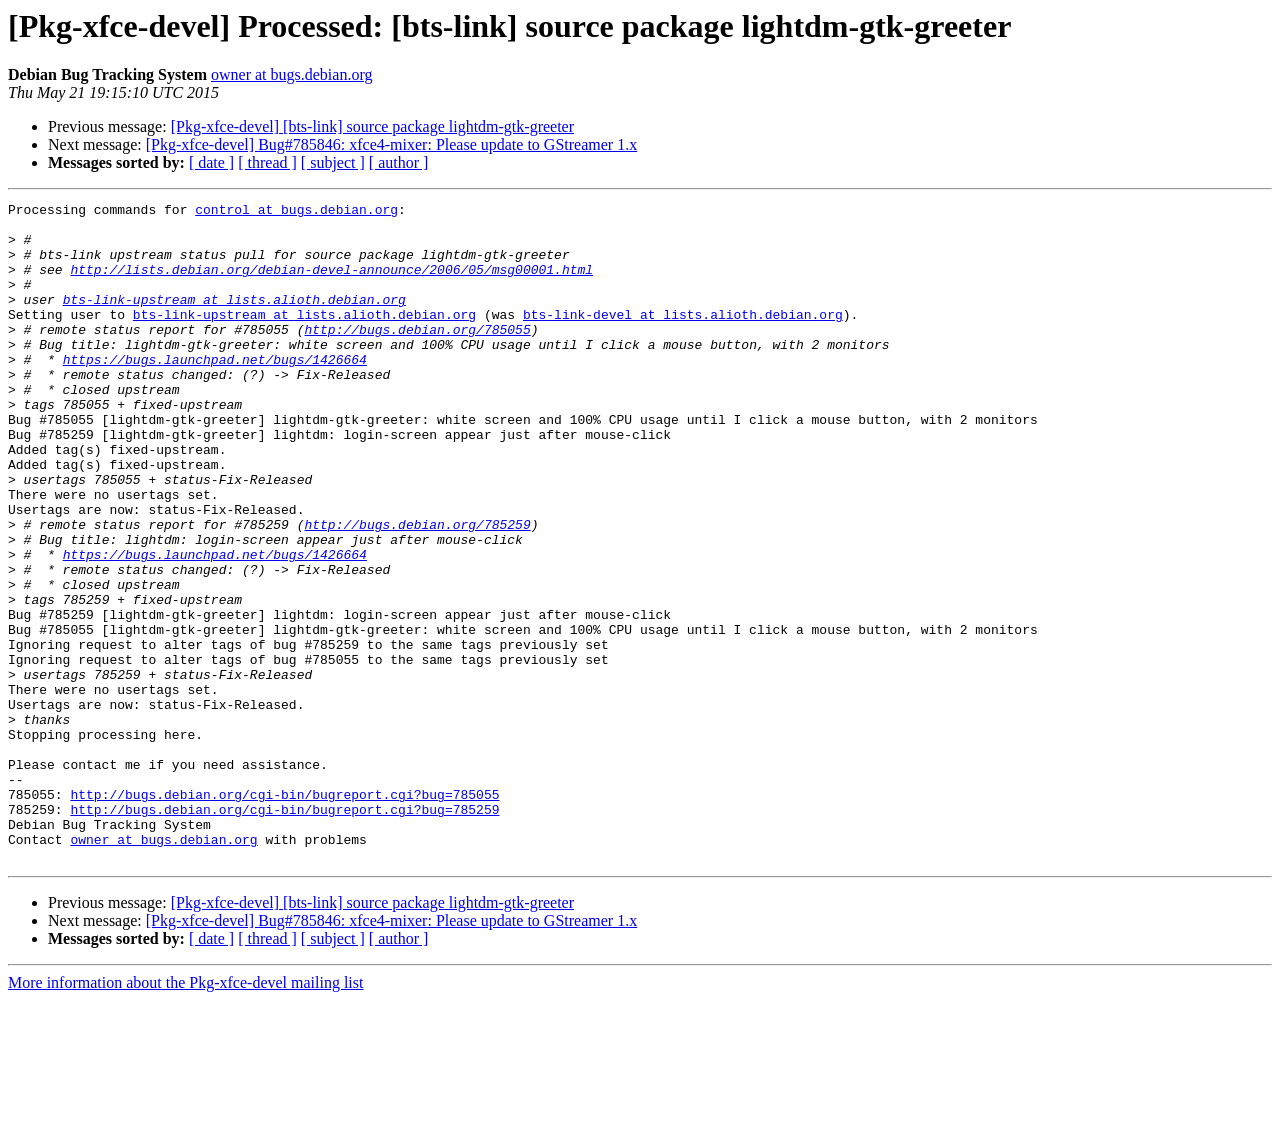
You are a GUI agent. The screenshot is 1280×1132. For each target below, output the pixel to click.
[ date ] (211, 162)
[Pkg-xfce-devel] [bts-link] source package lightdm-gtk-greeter (372, 126)
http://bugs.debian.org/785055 (417, 356)
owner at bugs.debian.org (291, 74)
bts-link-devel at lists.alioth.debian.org (683, 338)
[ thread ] (267, 162)
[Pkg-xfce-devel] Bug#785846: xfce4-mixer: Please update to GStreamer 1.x (391, 144)
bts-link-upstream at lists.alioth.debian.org (234, 320)
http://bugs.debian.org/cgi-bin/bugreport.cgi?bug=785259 (284, 932)
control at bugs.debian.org (296, 212)
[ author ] (399, 162)
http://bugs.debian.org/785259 (417, 590)
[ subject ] (333, 162)
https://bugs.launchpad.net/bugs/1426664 (215, 392)
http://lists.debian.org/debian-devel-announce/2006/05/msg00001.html (331, 284)
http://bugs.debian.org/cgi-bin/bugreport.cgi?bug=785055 (284, 914)
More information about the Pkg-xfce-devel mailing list (185, 1114)
